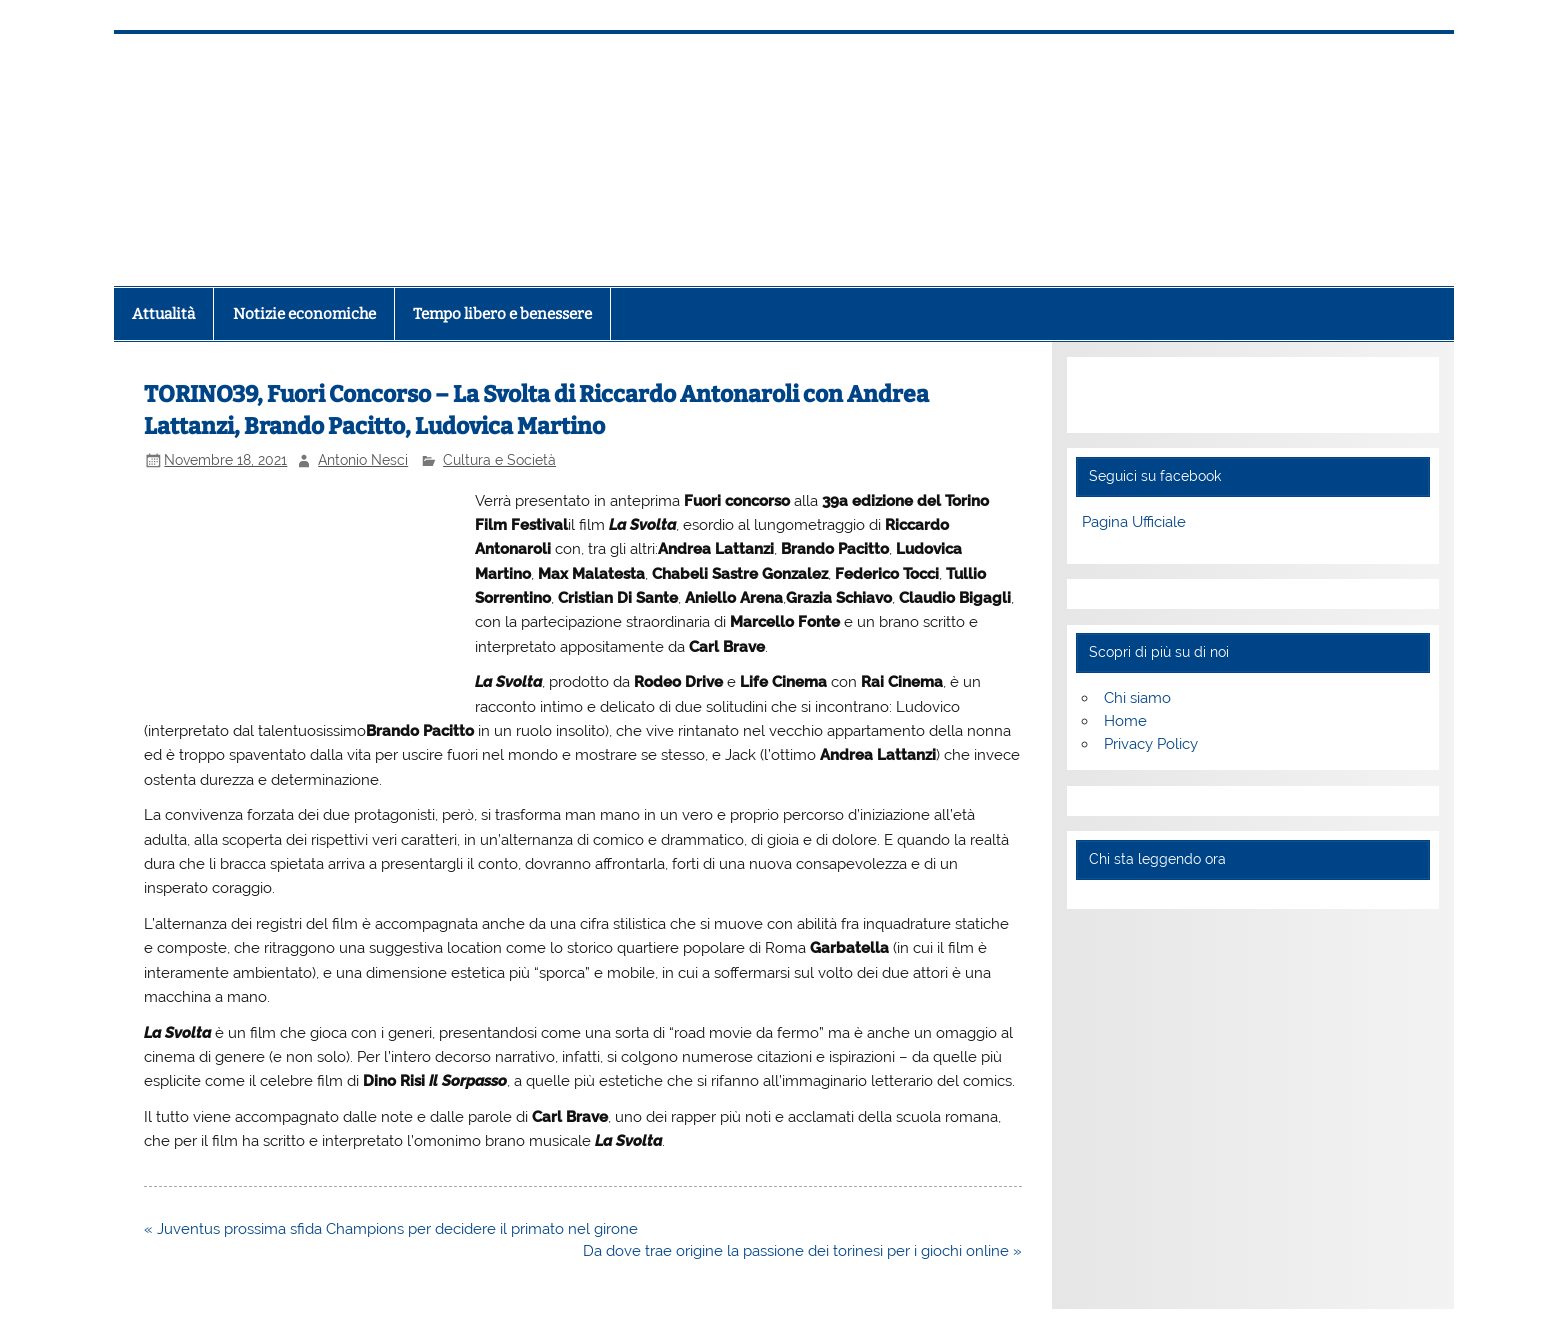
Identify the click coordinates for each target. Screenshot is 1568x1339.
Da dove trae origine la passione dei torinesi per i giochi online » (802, 1251)
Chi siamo (1137, 698)
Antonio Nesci (363, 460)
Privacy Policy (1151, 744)
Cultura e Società (499, 460)
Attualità (163, 314)
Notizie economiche (304, 314)
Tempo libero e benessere (502, 314)
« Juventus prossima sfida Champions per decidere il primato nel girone (391, 1229)
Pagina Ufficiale (1134, 522)
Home (1125, 721)
